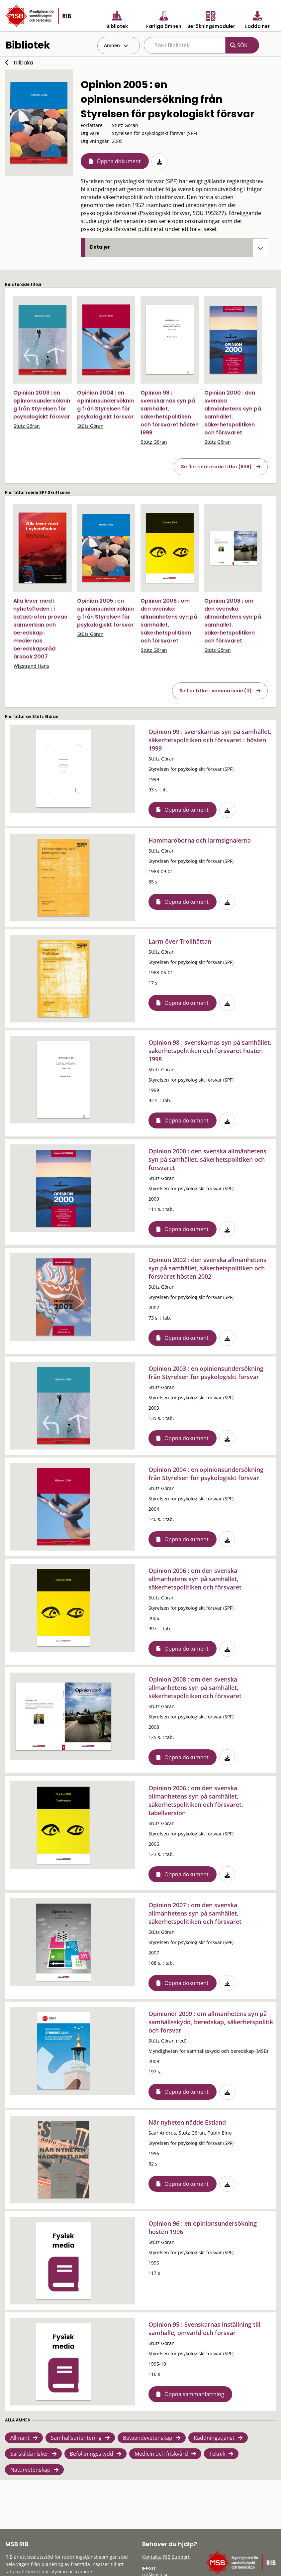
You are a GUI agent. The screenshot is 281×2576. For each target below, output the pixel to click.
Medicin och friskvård (161, 2453)
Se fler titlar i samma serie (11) (215, 690)
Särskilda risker (29, 2453)
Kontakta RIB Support (166, 2557)
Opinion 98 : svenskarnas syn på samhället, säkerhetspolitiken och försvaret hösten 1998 (169, 412)
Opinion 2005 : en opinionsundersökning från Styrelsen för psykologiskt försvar (105, 613)
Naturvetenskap (30, 2469)
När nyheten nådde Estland (187, 2122)
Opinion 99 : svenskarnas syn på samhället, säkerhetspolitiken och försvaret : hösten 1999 (209, 740)
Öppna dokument (119, 161)
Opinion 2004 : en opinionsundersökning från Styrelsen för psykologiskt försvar (105, 404)
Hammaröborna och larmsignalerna (199, 840)
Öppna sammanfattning (194, 2394)
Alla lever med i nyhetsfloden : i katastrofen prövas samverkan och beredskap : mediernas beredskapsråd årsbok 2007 (40, 628)
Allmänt (20, 2437)
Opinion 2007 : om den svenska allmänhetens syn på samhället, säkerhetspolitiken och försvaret (194, 1913)
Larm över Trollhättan (179, 941)
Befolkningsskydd (91, 2453)
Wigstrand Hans (31, 666)
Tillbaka (23, 62)
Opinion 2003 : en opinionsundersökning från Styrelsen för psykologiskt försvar (41, 404)
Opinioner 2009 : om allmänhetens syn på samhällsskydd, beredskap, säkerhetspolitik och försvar (210, 2022)
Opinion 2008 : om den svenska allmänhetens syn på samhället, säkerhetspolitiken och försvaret (232, 620)
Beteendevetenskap (147, 2437)
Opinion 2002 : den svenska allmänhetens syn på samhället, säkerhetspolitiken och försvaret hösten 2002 (207, 1268)
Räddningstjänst (214, 2437)
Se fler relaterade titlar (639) (216, 466)
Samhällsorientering (76, 2437)
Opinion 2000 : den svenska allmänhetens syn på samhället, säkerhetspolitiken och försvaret (232, 412)
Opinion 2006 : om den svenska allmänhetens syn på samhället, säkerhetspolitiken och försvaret (168, 620)
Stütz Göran (27, 426)
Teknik (217, 2453)
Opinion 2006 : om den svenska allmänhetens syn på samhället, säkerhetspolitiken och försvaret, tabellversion (195, 1800)
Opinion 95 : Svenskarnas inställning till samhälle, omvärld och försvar (204, 2328)
